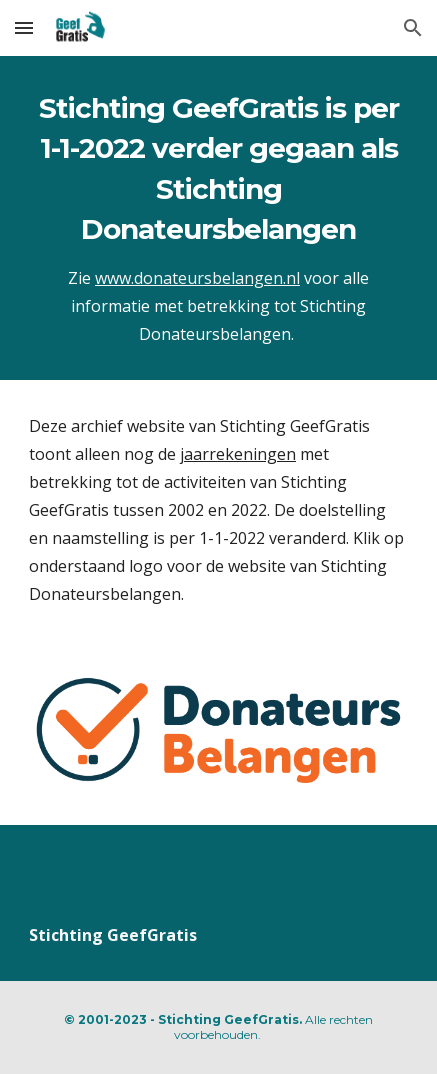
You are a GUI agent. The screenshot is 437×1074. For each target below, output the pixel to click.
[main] (218, 218)
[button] (24, 27)
